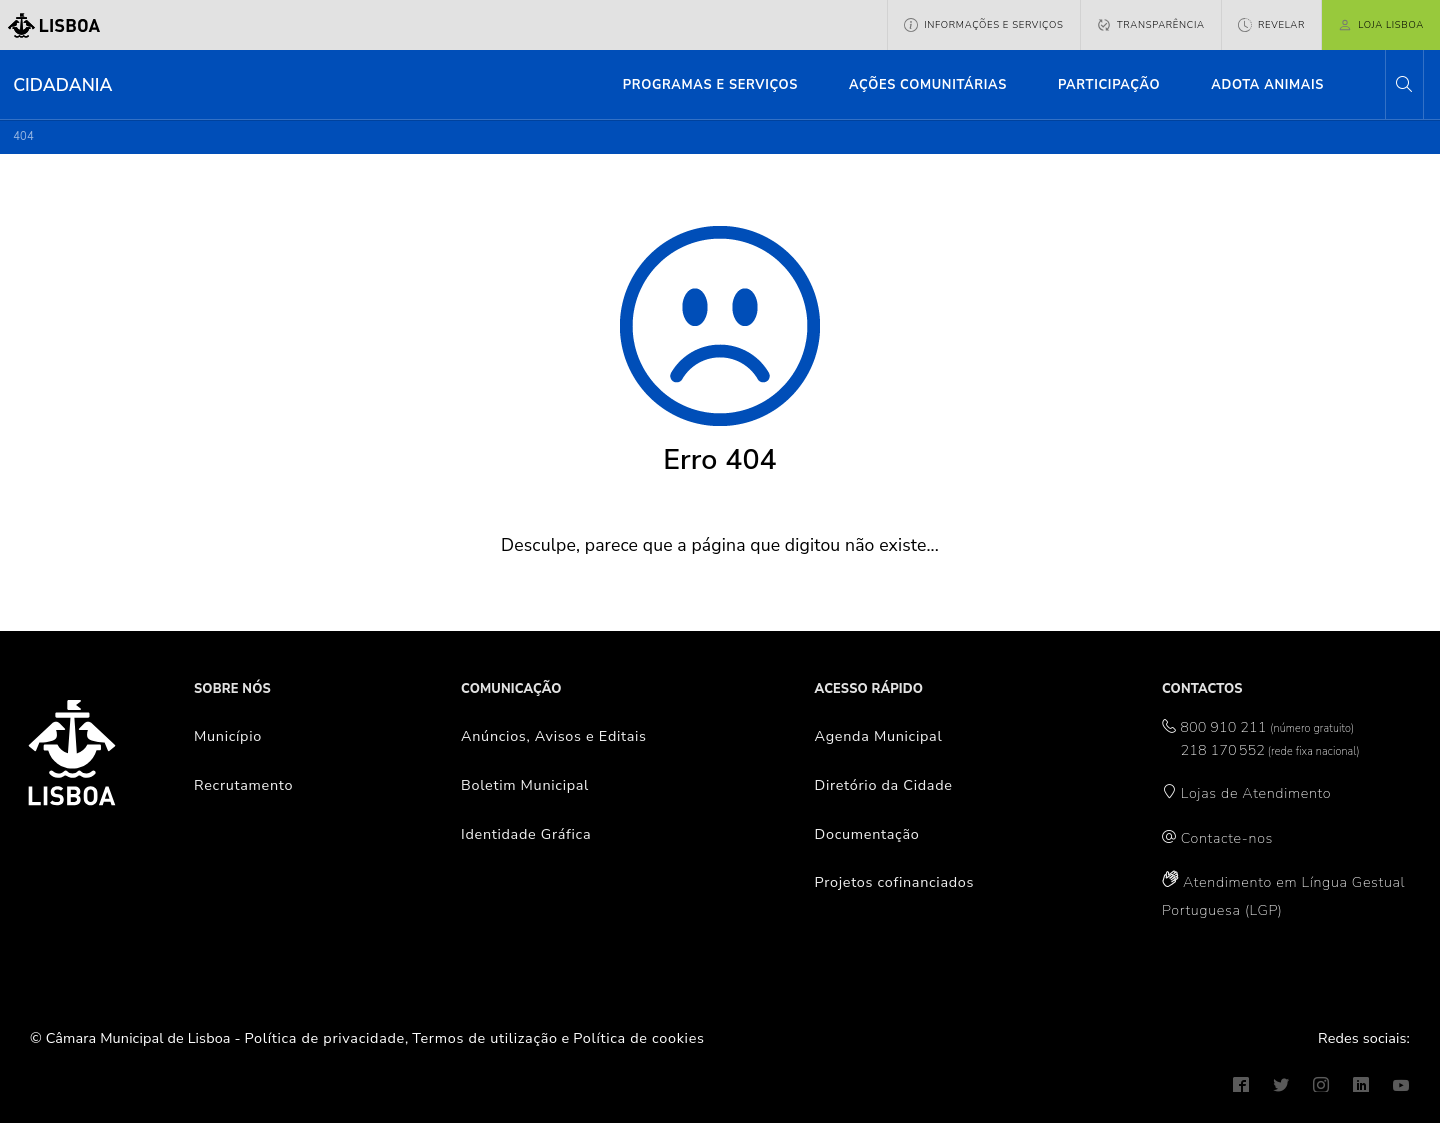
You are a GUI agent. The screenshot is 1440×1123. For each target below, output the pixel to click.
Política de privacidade (325, 1038)
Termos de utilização (485, 1038)
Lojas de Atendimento (1256, 793)
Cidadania (62, 85)
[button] (1404, 84)
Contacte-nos (1227, 838)
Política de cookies (638, 1038)
